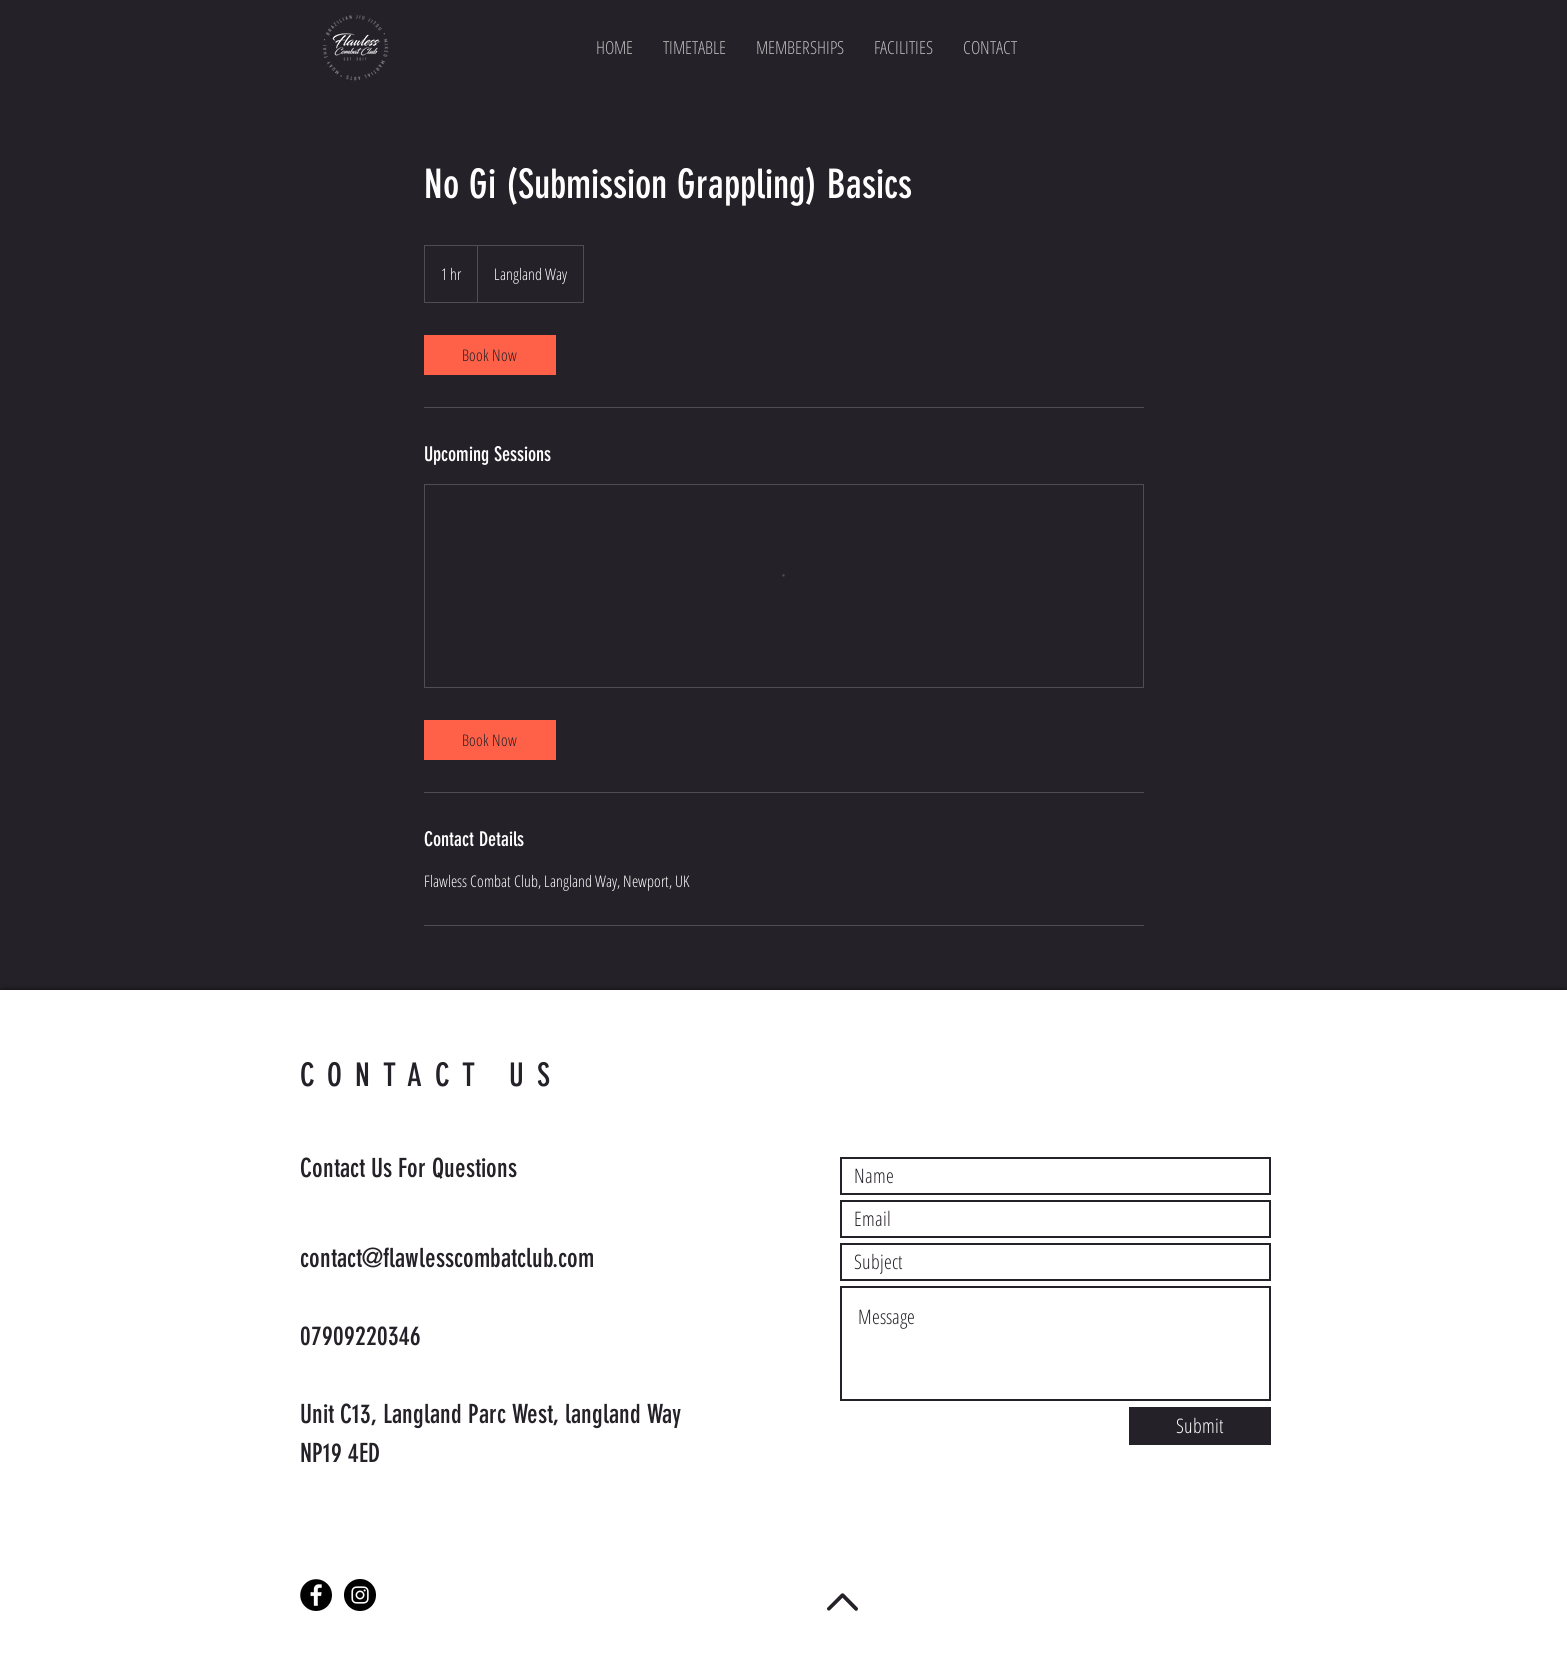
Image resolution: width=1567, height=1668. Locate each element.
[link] (490, 355)
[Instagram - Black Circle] (360, 1595)
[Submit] (1200, 1426)
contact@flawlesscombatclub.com (447, 1258)
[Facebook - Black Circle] (316, 1595)
